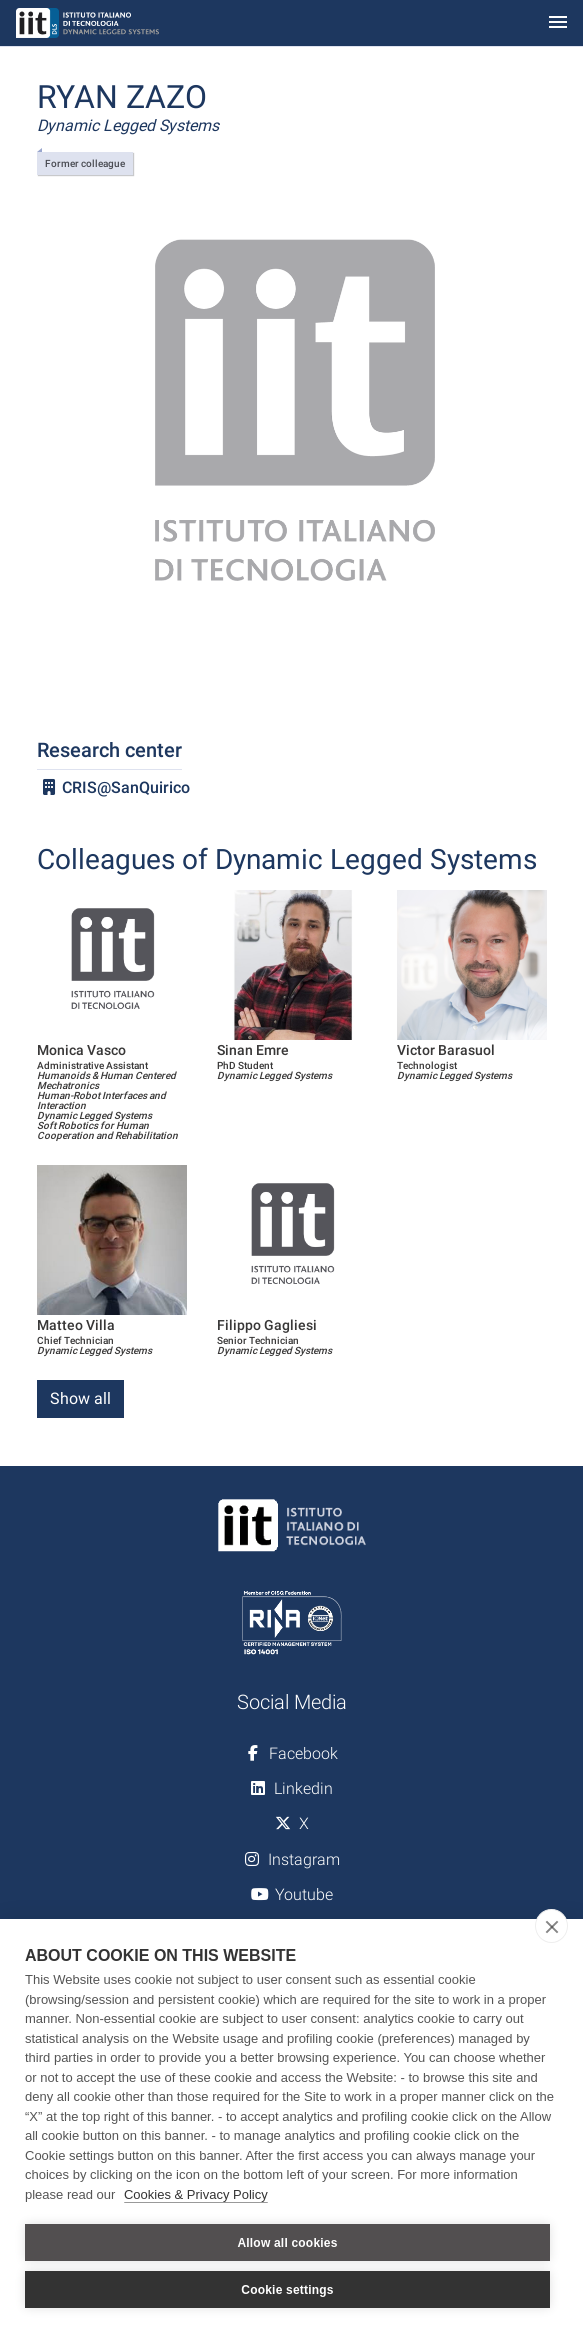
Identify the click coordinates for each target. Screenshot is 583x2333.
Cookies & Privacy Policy (196, 2194)
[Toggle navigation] (558, 23)
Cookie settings (287, 2290)
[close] (551, 1926)
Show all (80, 1398)
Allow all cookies (287, 2243)
